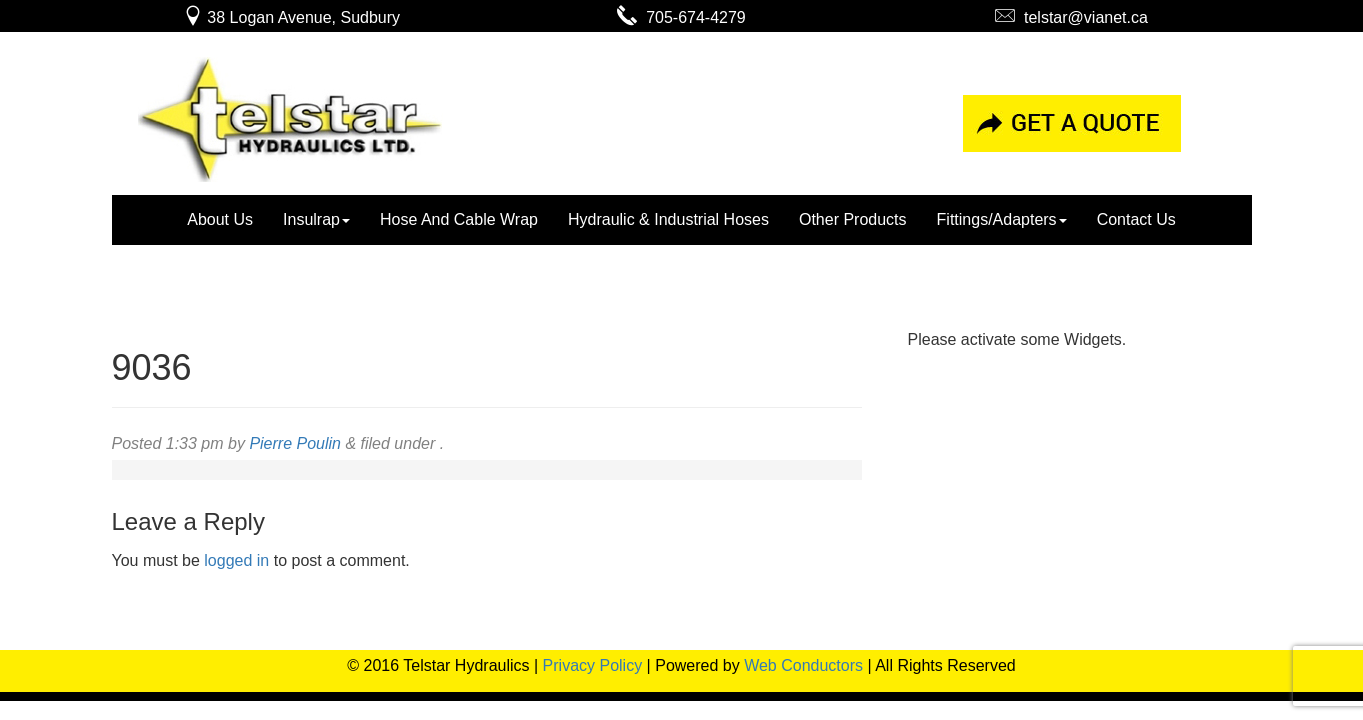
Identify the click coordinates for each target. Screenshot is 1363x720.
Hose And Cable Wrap (459, 219)
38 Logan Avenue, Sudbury (291, 17)
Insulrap (316, 219)
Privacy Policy (593, 665)
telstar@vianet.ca (1071, 17)
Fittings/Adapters (1002, 219)
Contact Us (1136, 219)
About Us (220, 219)
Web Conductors (803, 665)
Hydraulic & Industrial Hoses (668, 219)
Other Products (853, 219)
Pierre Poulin (295, 443)
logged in (236, 560)
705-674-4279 (681, 17)
